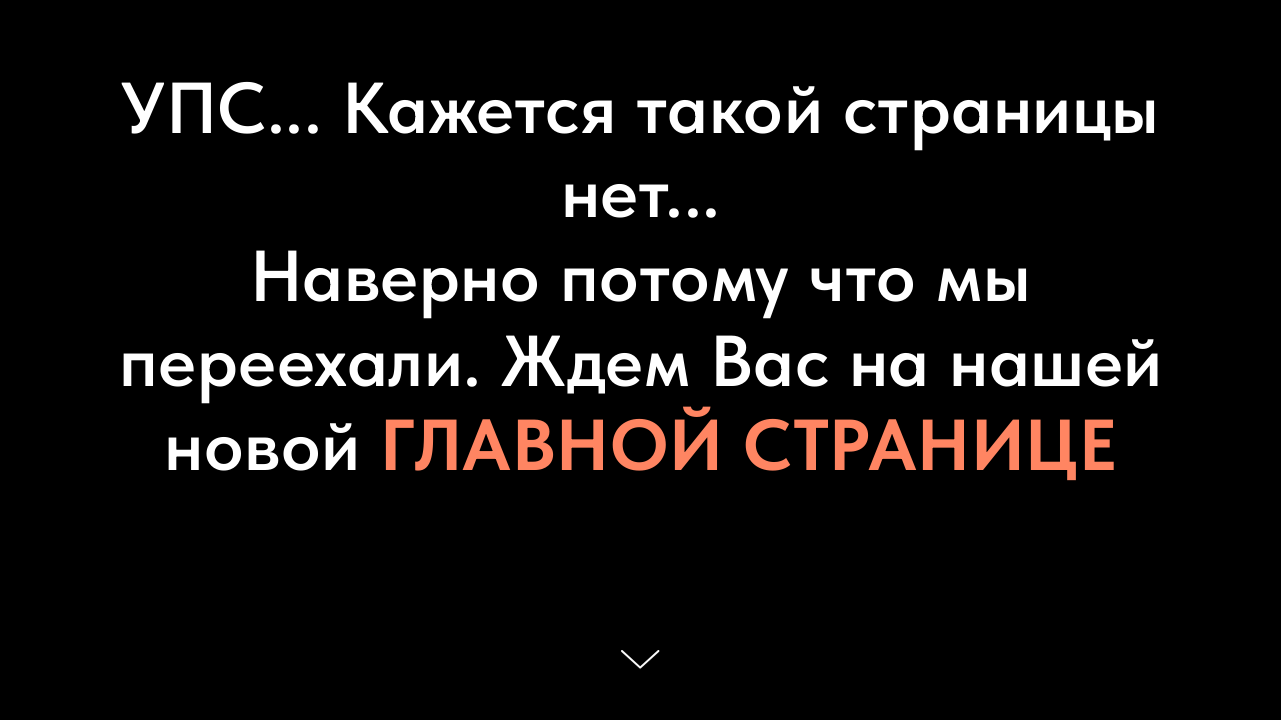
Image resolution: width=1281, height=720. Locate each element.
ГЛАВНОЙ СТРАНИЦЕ (748, 445)
